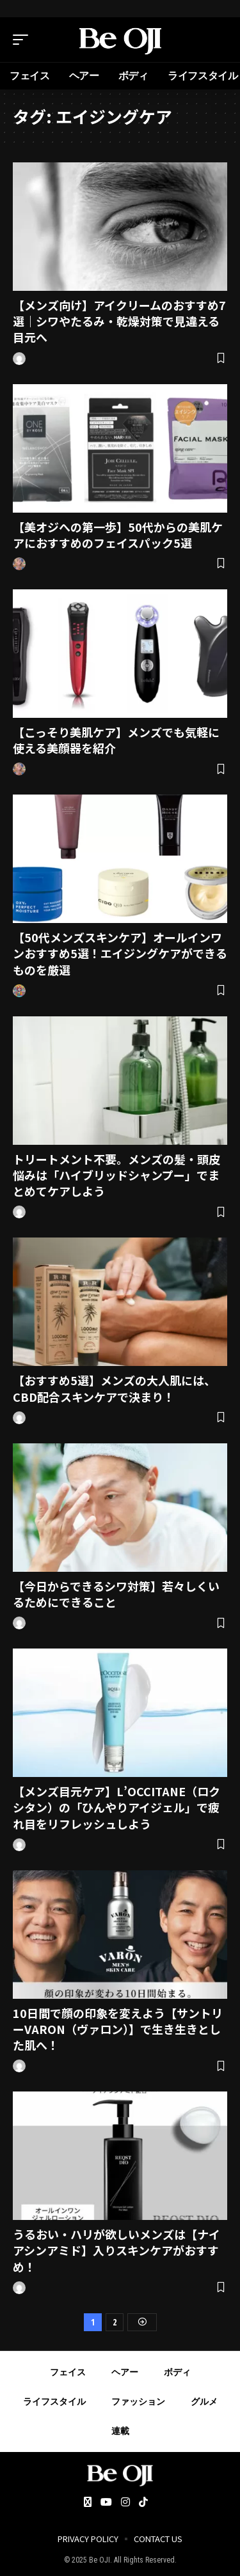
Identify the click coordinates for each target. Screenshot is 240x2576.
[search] (217, 39)
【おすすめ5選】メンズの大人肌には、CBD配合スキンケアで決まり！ (114, 1388)
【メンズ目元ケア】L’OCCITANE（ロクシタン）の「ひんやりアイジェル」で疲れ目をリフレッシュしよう (116, 1807)
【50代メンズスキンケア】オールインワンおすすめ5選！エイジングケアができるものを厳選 (120, 953)
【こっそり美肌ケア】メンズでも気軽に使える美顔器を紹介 (116, 740)
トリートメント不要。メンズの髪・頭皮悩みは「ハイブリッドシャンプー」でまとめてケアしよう (116, 1175)
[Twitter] (87, 2503)
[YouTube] (106, 2503)
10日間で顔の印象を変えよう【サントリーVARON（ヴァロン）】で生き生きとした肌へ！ (118, 2029)
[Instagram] (125, 2503)
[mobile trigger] (24, 40)
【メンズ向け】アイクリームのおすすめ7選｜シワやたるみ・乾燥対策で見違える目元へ (119, 321)
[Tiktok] (143, 2503)
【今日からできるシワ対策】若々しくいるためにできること (116, 1594)
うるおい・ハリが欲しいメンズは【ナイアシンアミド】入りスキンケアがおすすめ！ (116, 2250)
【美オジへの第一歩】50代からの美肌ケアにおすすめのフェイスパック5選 (118, 534)
